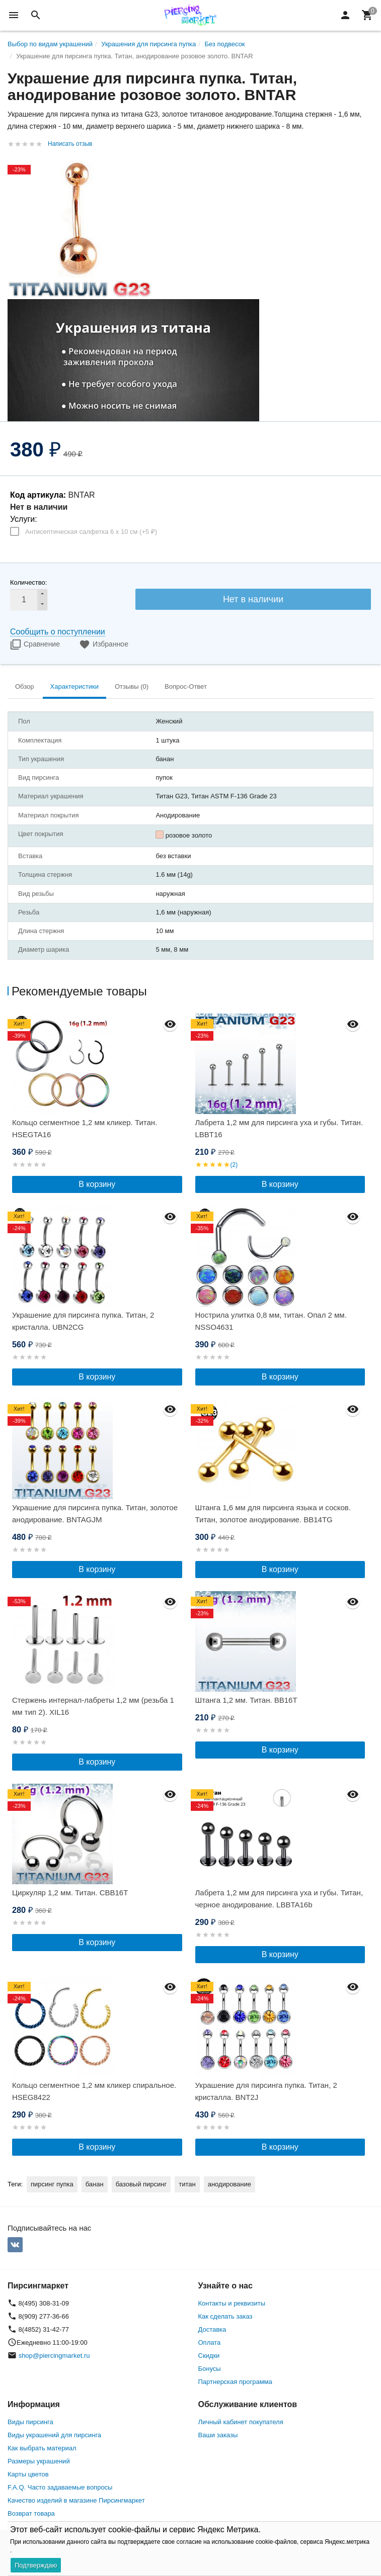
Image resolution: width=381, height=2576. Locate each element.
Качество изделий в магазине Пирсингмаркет (76, 2500)
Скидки (209, 2355)
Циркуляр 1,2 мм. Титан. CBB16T (70, 1892)
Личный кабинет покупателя (240, 2422)
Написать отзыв (70, 143)
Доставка (212, 2329)
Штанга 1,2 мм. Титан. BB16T (246, 1700)
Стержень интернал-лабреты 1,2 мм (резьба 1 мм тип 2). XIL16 (93, 1706)
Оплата (209, 2342)
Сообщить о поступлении (57, 631)
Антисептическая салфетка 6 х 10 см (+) (91, 531)
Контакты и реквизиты (231, 2303)
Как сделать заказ (225, 2316)
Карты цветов (28, 2474)
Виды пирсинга (30, 2422)
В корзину (97, 1184)
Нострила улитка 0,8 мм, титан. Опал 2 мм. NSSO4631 (271, 1321)
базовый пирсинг (141, 2184)
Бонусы (209, 2368)
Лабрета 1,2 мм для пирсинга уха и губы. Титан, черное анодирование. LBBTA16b (279, 1898)
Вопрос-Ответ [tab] (186, 686)
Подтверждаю (36, 2565)
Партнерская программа (235, 2381)
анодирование (229, 2184)
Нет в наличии (253, 599)
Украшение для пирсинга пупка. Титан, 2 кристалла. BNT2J (266, 2091)
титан (187, 2184)
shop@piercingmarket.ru (54, 2355)
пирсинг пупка (52, 2184)
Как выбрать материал (42, 2448)
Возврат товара (31, 2513)
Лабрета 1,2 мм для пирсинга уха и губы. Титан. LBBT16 (279, 1128)
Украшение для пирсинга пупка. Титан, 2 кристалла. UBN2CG (83, 1321)
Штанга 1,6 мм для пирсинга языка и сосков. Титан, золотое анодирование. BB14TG (273, 1513)
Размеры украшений (39, 2461)
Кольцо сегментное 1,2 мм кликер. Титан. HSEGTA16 (84, 1128)
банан (95, 2184)
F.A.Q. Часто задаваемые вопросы (60, 2487)
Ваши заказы (218, 2435)
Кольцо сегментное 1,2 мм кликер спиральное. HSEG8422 (94, 2091)
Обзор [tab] (24, 686)
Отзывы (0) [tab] (131, 686)
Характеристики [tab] (74, 686)
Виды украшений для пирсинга (54, 2435)
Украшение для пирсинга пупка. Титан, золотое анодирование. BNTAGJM (95, 1513)
